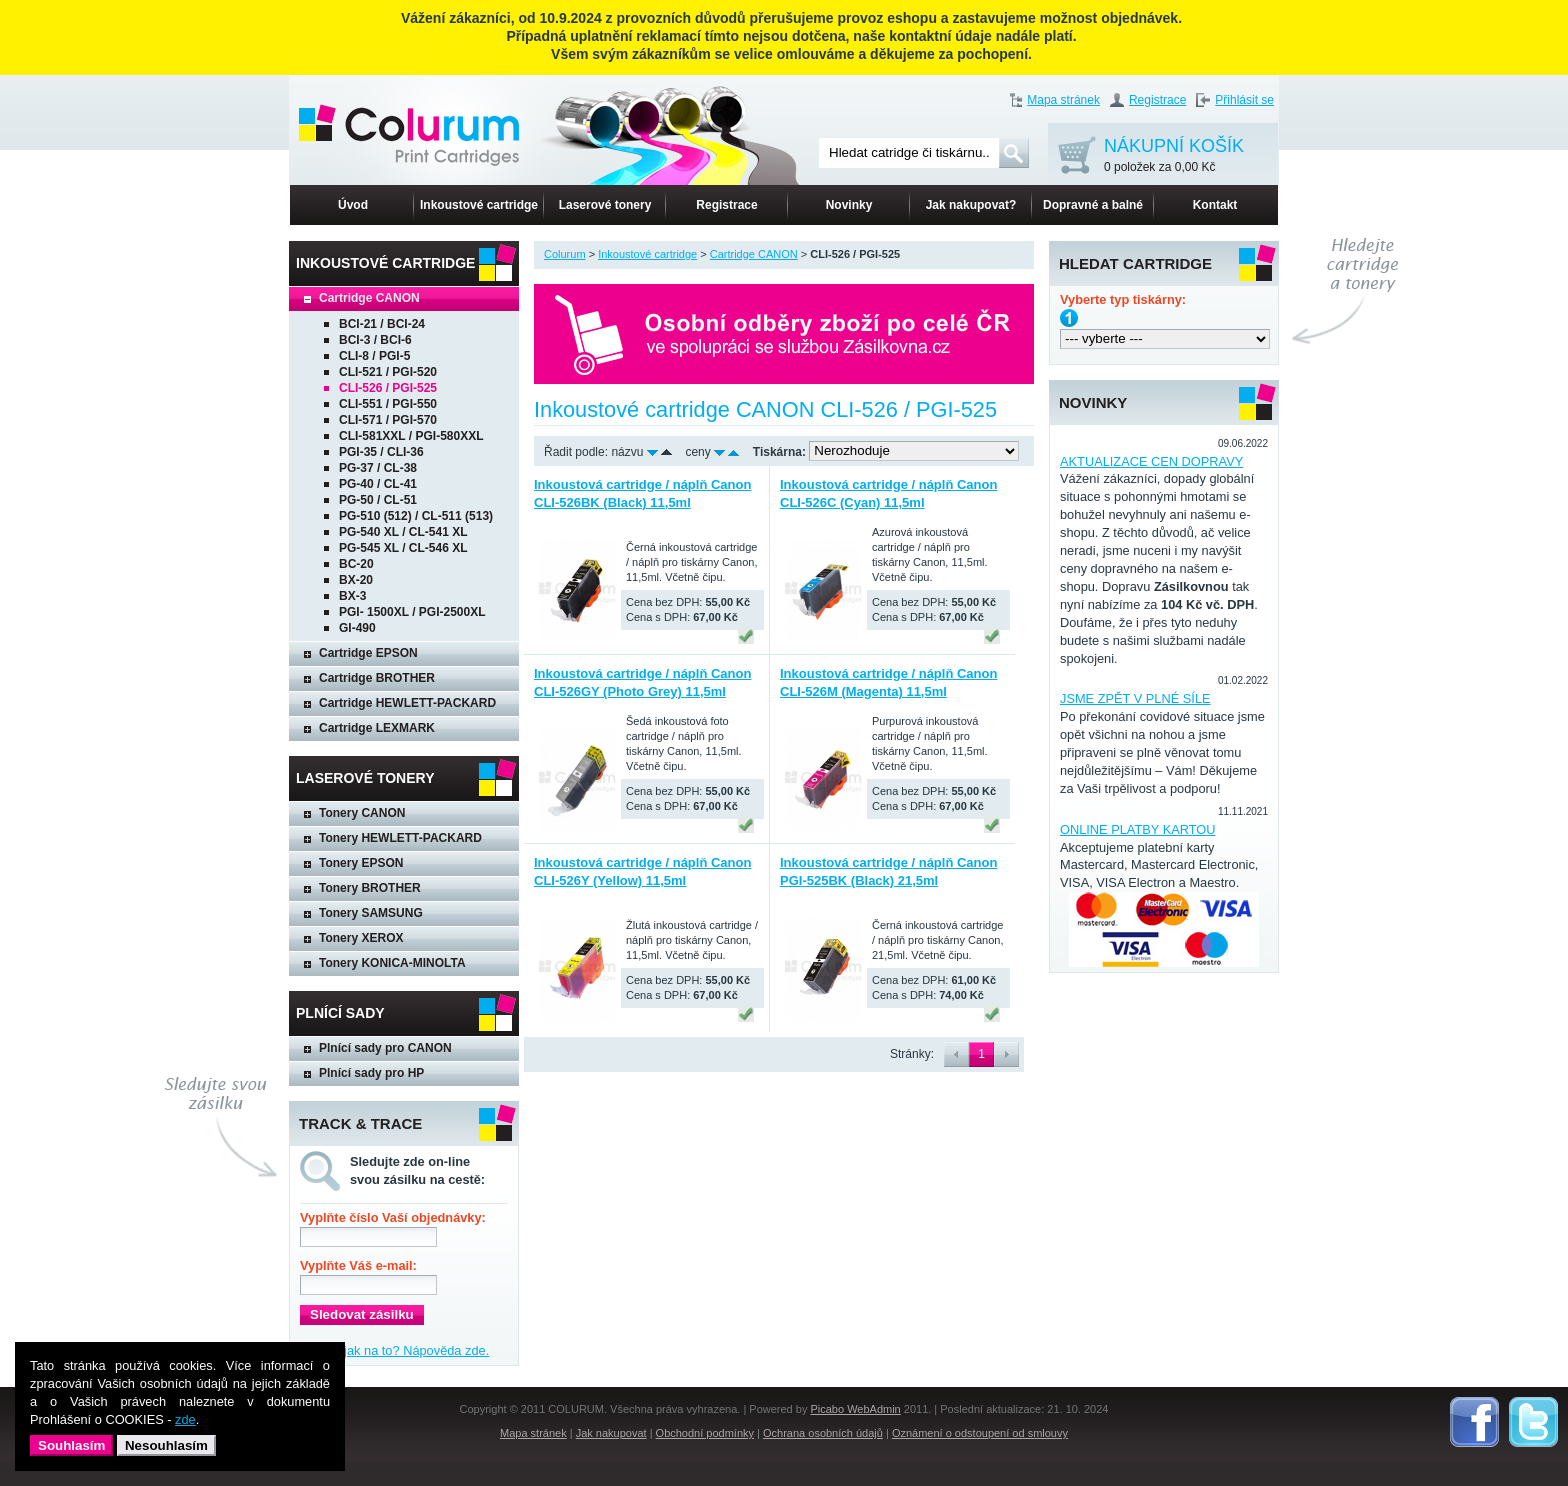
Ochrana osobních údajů (823, 1433)
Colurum (565, 254)
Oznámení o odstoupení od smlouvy (980, 1433)
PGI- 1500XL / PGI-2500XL (412, 612)
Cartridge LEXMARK (377, 728)
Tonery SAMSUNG (371, 913)
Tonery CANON (362, 813)
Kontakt (1215, 205)
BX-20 (356, 580)
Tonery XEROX (361, 938)
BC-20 (356, 564)
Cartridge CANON (369, 298)
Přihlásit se (1244, 100)
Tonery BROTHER (370, 888)
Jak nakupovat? (971, 205)
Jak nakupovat (611, 1433)
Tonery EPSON (361, 863)
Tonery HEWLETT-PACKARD (400, 838)
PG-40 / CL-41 (378, 484)
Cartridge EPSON (368, 653)
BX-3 (352, 596)
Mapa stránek (1063, 100)
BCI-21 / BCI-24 (382, 324)
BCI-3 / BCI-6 (375, 340)
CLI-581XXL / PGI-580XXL (411, 436)
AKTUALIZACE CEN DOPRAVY (1151, 461)
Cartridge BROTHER (377, 678)
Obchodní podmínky (705, 1433)
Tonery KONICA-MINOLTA (392, 963)
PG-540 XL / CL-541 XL (403, 532)
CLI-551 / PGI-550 (388, 404)
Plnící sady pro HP (371, 1073)
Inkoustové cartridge (479, 205)
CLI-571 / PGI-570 (388, 420)
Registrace (1157, 100)
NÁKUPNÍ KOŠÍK (1174, 156)
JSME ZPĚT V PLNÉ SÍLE (1135, 698)
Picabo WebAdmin (855, 1409)
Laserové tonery (605, 205)
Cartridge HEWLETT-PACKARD (407, 703)
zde (185, 1419)
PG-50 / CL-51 (378, 500)
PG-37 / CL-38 (378, 468)
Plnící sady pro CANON (385, 1048)
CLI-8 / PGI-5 (374, 356)
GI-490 (357, 628)
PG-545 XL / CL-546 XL (403, 548)
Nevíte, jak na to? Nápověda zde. (394, 1350)
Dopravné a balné (1093, 205)
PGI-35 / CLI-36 (381, 452)
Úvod (353, 205)
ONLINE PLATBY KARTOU (1138, 829)
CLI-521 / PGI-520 (388, 372)
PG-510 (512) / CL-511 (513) (416, 516)
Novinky (849, 205)
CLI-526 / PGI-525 (388, 388)
